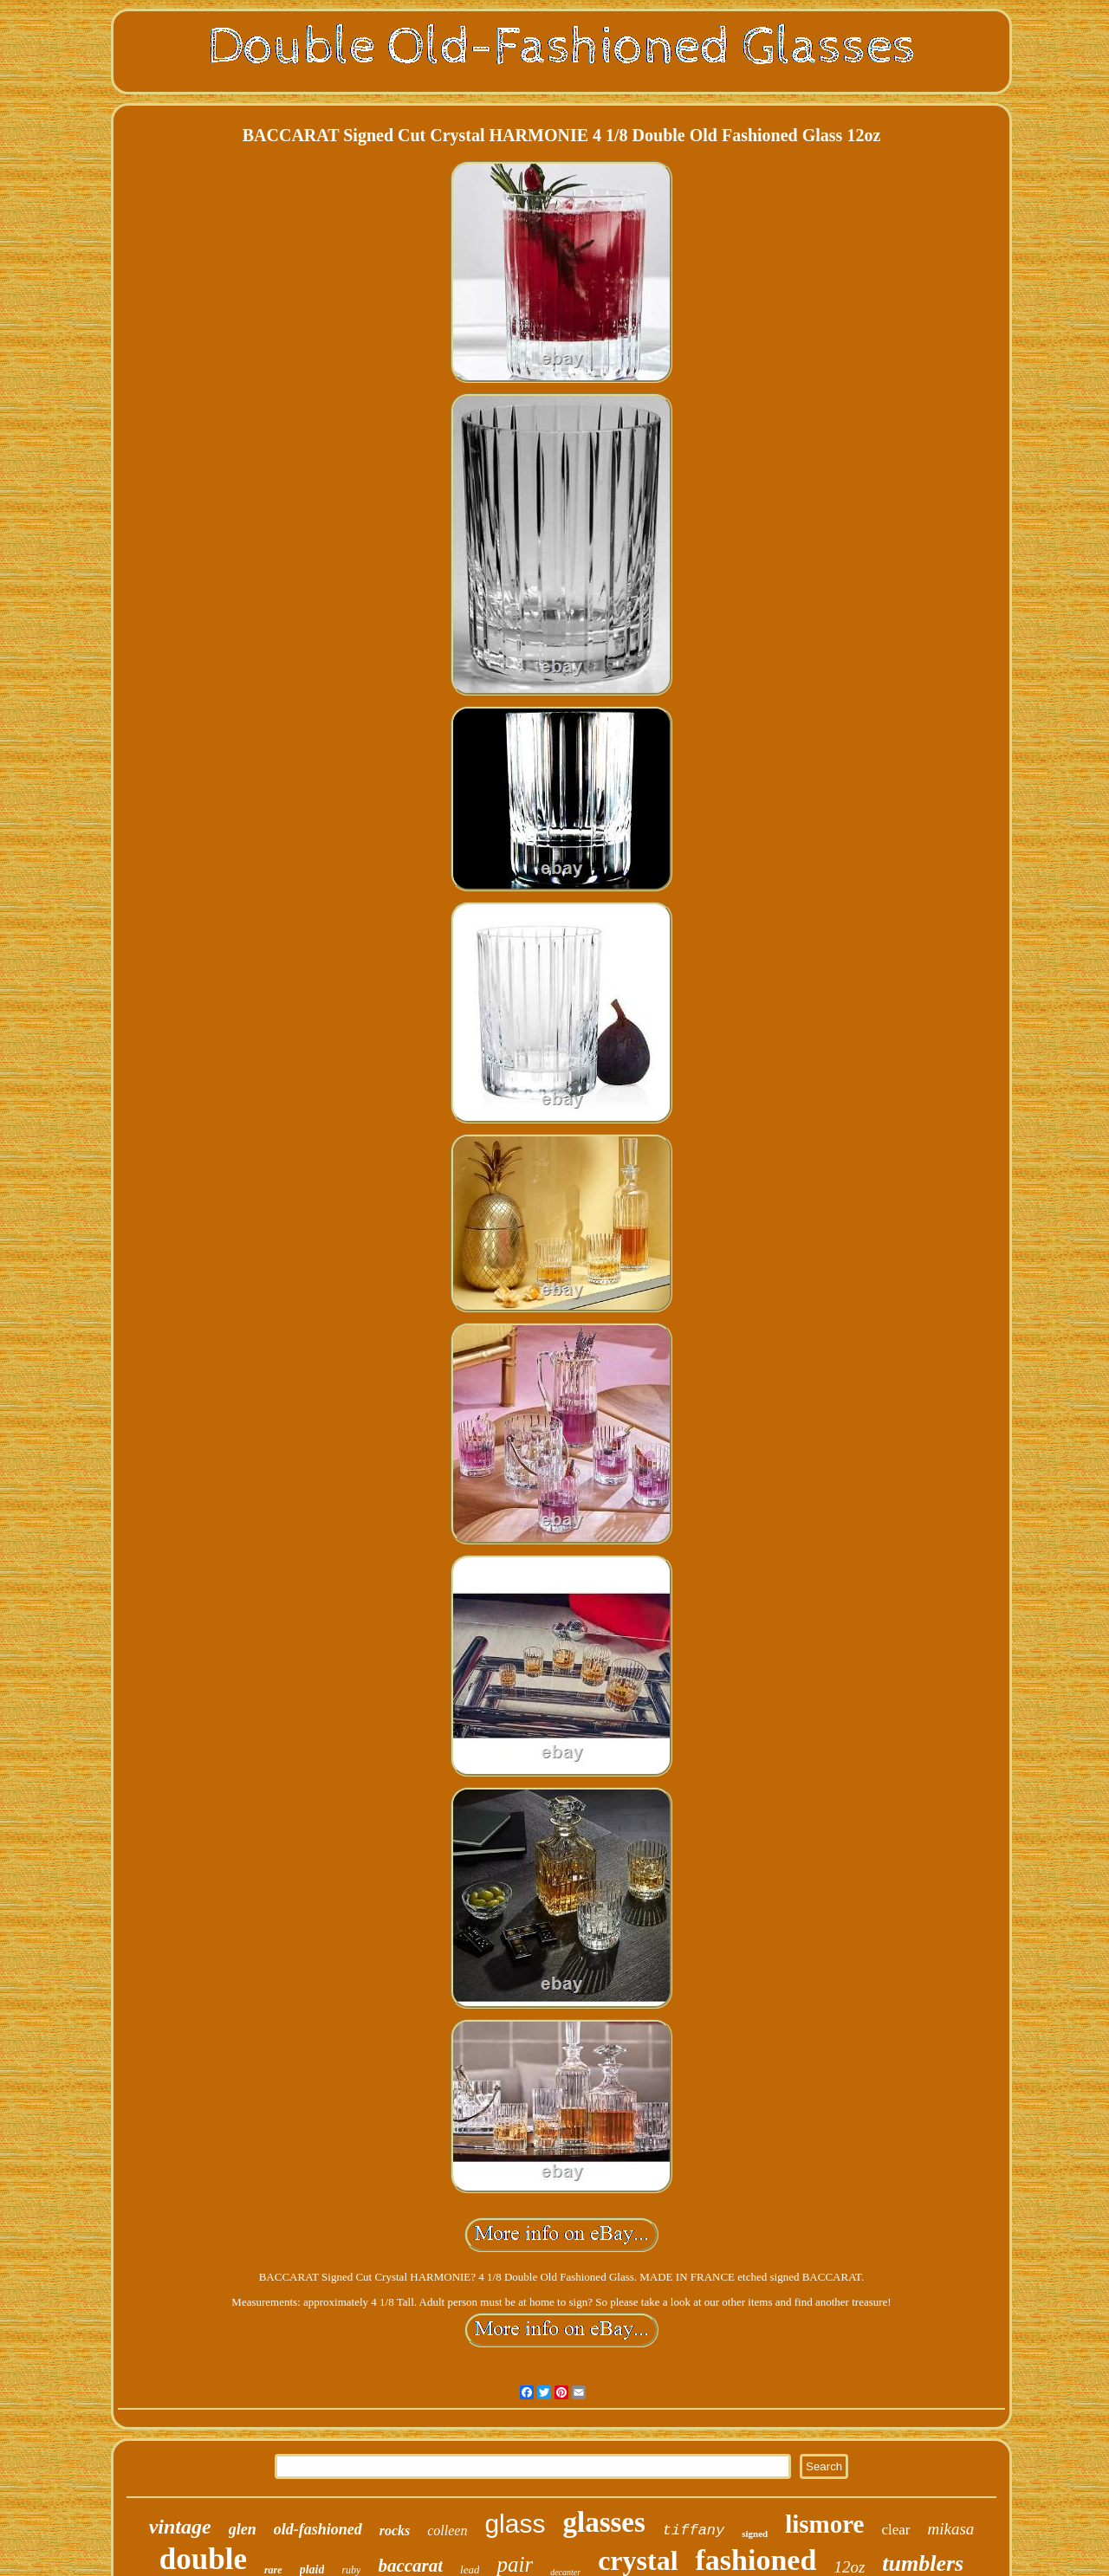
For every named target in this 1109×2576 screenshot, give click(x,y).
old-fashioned (318, 2529)
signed (755, 2533)
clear (896, 2529)
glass (514, 2523)
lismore (824, 2524)
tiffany (693, 2530)
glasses (603, 2522)
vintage (180, 2526)
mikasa (951, 2529)
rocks (395, 2530)
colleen (447, 2530)
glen (242, 2529)
